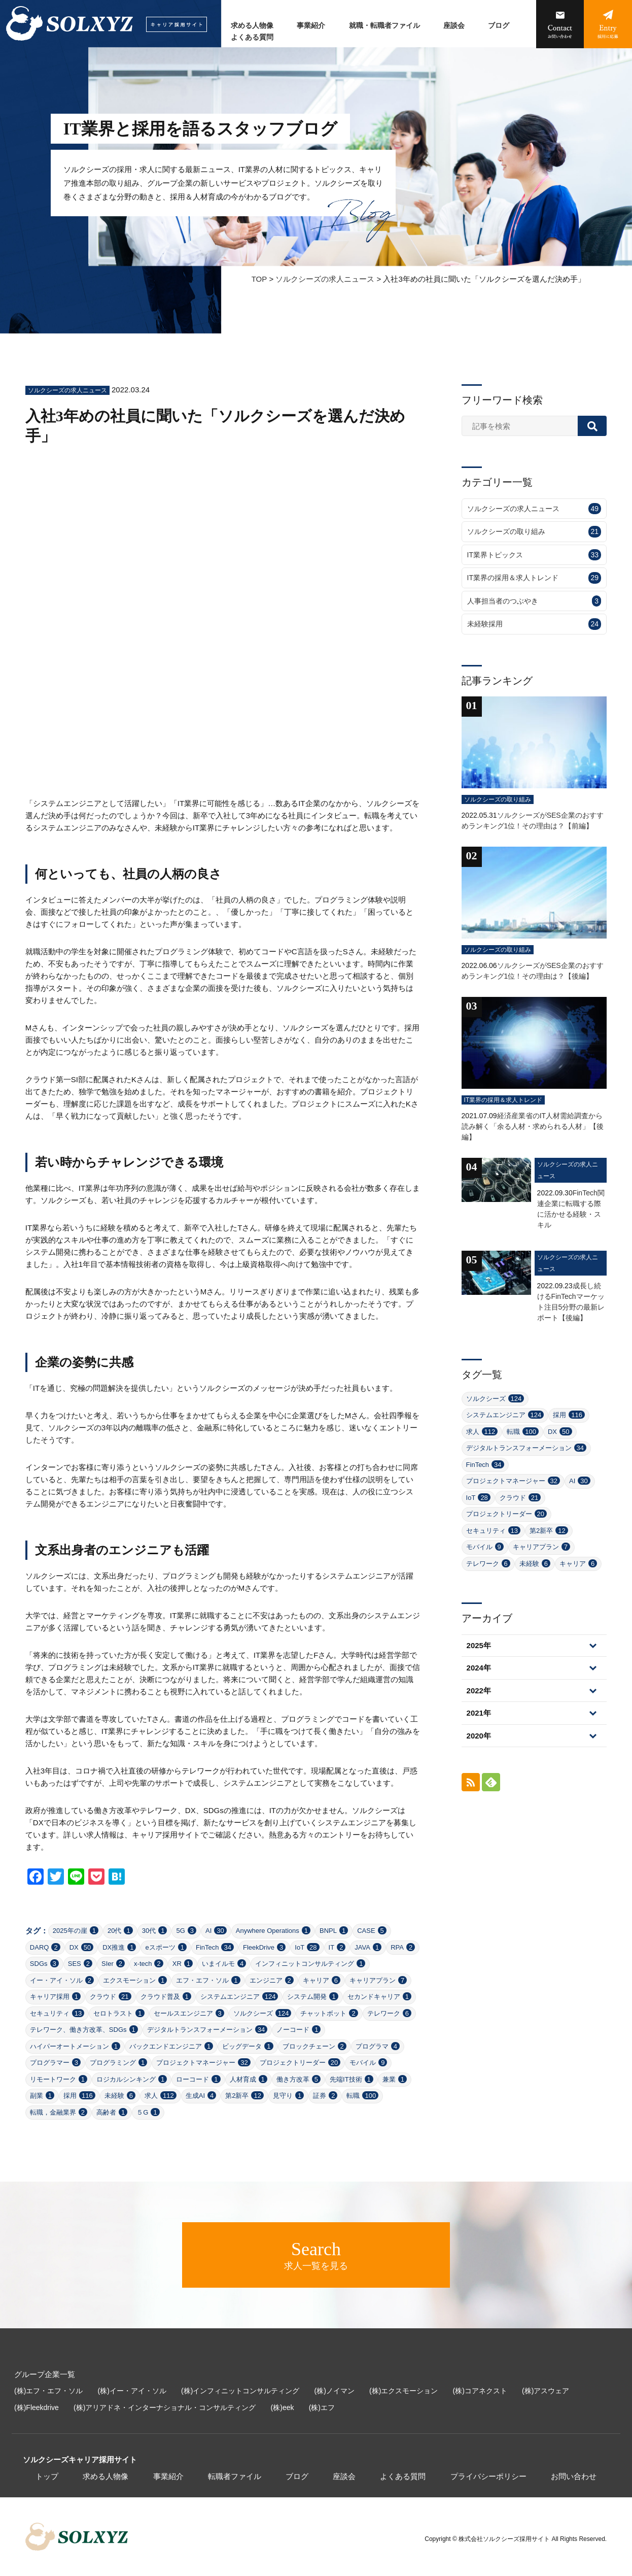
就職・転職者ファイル (384, 25)
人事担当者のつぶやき (534, 601)
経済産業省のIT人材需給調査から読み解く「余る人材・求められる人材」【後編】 (533, 1126)
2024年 (479, 1667)
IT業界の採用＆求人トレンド (534, 578)
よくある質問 (252, 37)
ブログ (498, 25)
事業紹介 (311, 25)
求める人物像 (252, 25)
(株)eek (282, 2407)
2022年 (479, 1690)
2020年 (479, 1735)
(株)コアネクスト (480, 2391)
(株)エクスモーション (403, 2391)
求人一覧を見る (316, 2254)
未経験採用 (534, 624)
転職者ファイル (234, 2476)
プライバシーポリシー (488, 2476)
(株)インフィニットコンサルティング (240, 2391)
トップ (47, 2476)
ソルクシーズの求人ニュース (324, 279)
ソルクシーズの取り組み (534, 532)
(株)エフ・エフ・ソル (48, 2391)
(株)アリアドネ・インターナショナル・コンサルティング (165, 2407)
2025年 (479, 1645)
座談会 (454, 25)
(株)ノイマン (334, 2391)
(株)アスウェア (545, 2391)
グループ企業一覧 (44, 2374)
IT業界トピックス (534, 555)
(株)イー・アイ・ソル (132, 2391)
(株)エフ (322, 2407)
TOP (259, 279)
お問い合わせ (573, 2476)
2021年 (479, 1713)
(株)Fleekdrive (36, 2407)
